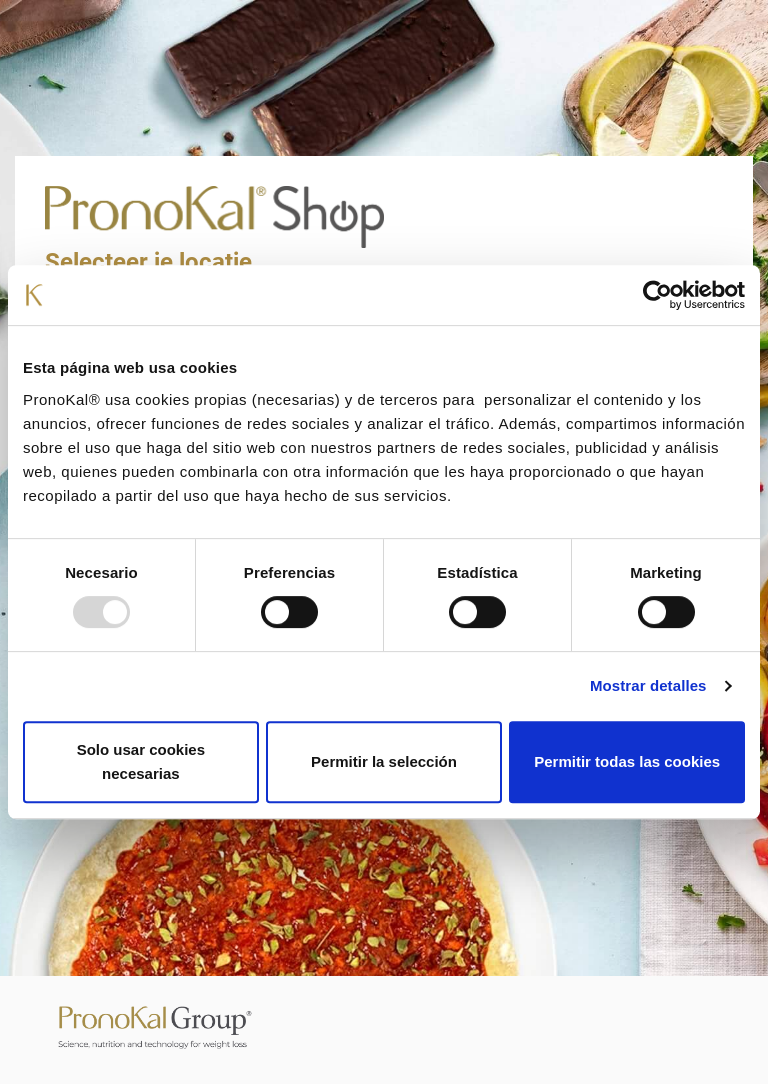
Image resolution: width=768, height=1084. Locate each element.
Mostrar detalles (648, 685)
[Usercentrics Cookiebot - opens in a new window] (657, 295)
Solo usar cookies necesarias (141, 761)
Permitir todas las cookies (627, 761)
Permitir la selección (384, 761)
